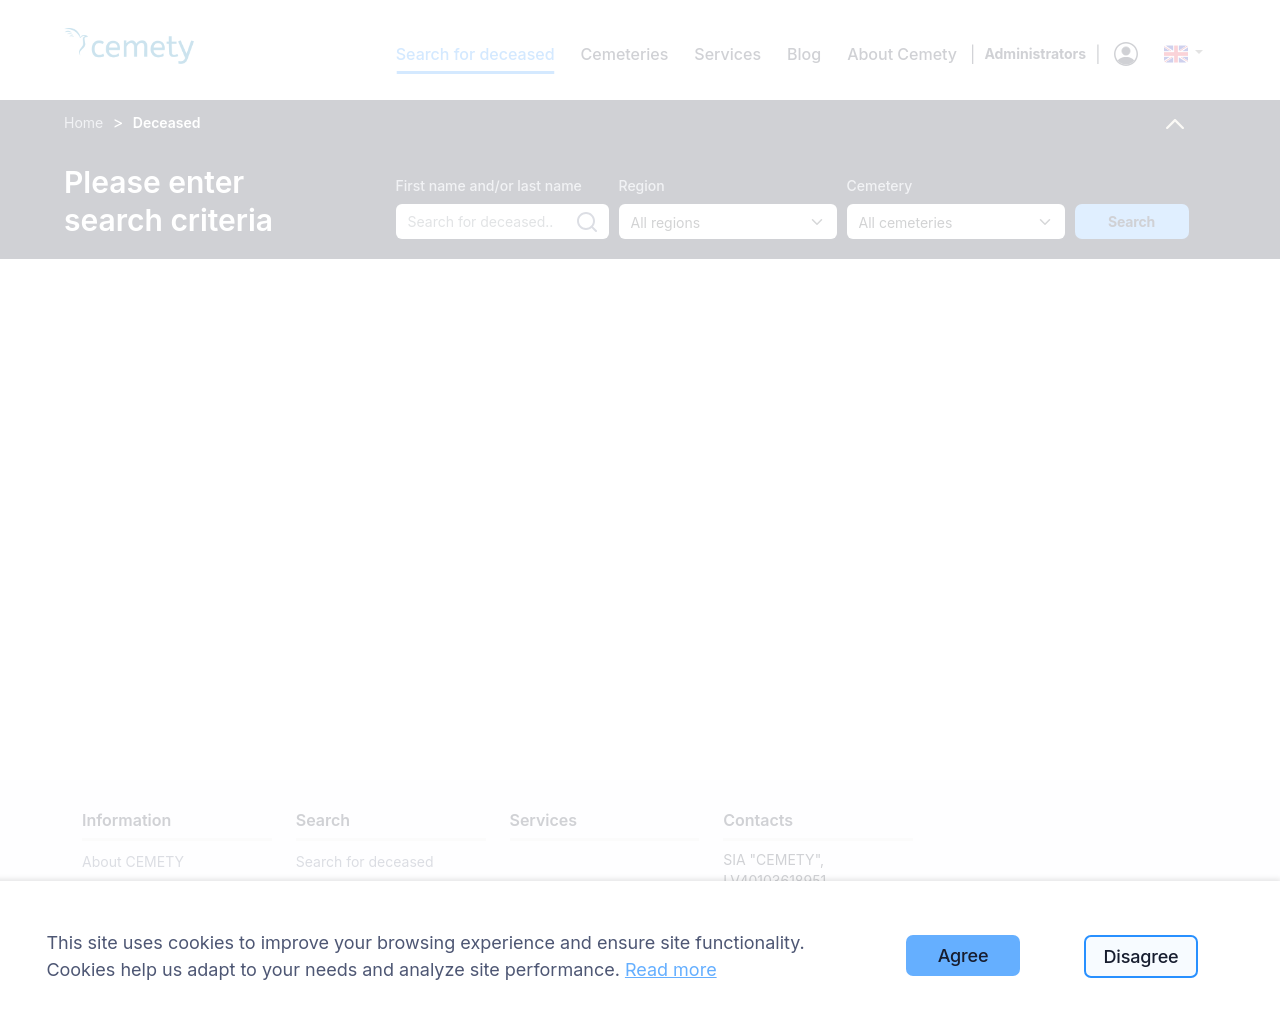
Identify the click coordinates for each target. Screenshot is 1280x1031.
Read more (671, 969)
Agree (963, 955)
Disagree (1141, 956)
